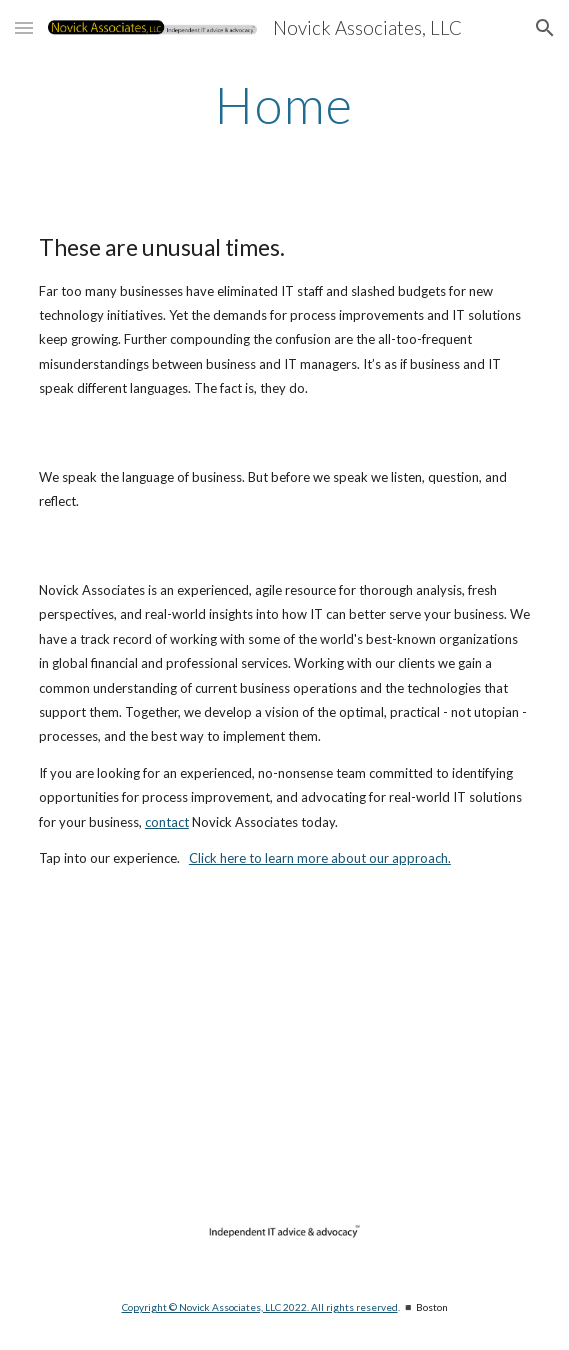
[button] (24, 27)
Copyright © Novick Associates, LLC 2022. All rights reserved (260, 1307)
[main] (284, 105)
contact (167, 822)
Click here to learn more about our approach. (320, 858)
